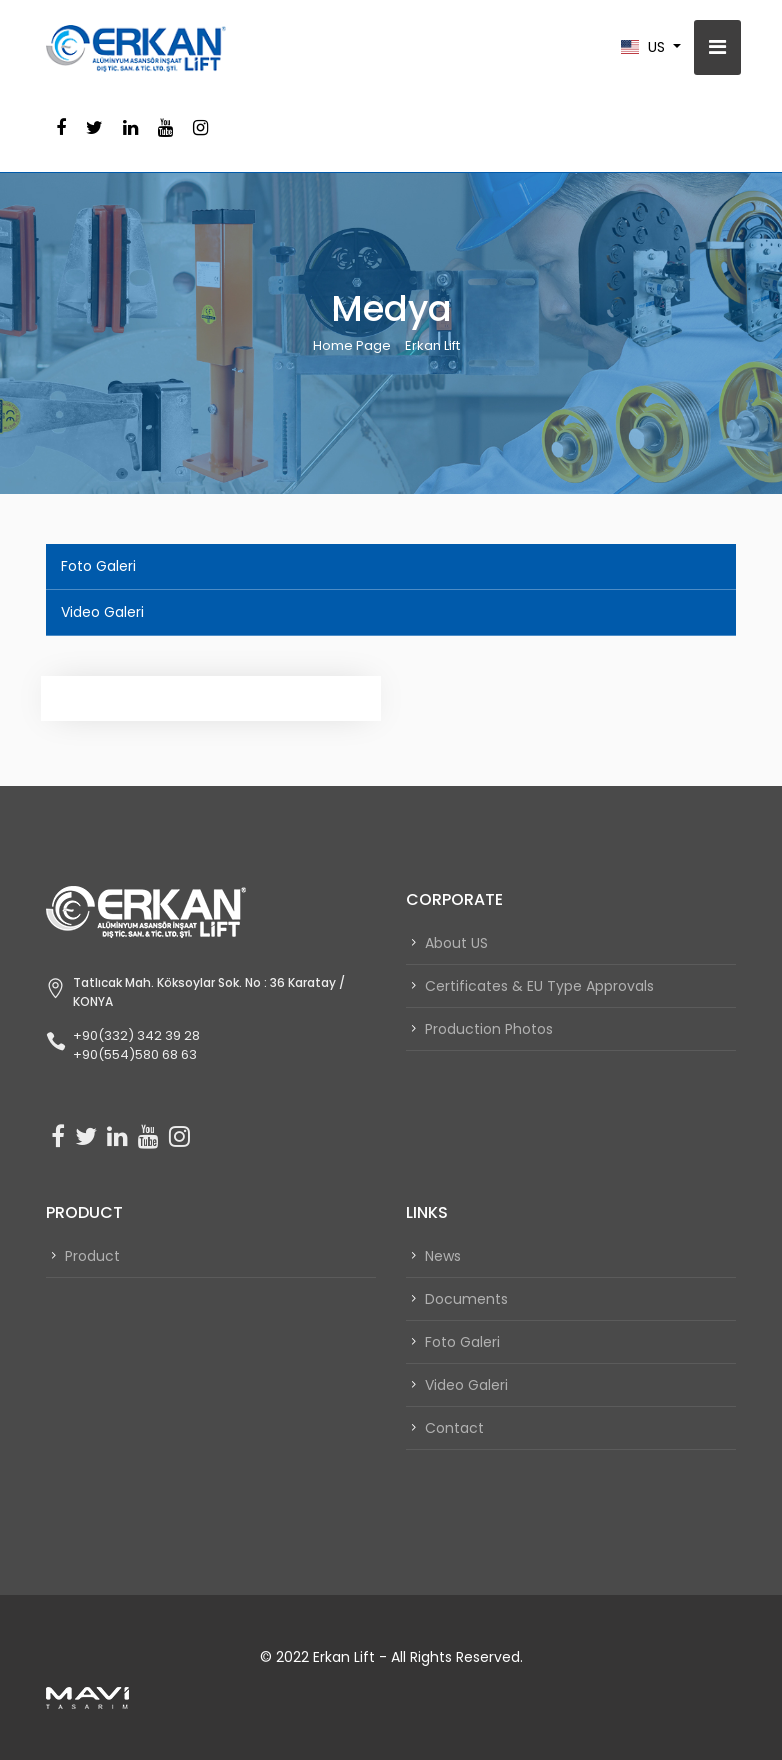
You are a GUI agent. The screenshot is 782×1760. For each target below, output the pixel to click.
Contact (454, 1428)
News (443, 1256)
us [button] (645, 47)
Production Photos (489, 1029)
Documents (466, 1299)
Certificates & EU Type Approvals (539, 986)
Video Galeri (102, 612)
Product (92, 1256)
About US (456, 943)
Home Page (352, 345)
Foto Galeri (98, 566)
